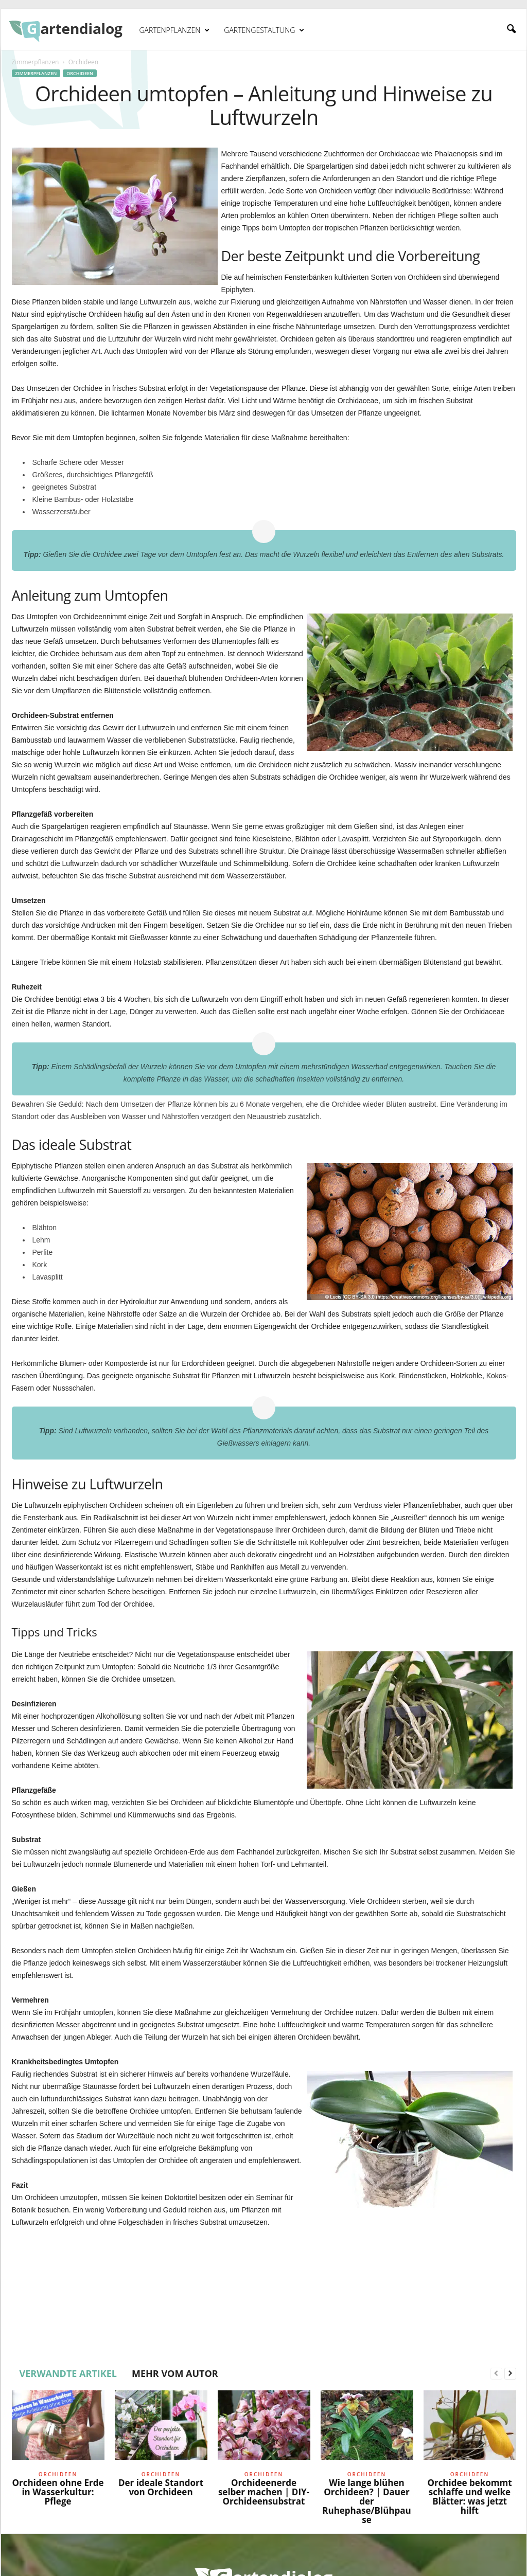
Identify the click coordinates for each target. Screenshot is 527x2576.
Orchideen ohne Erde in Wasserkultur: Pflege (57, 2492)
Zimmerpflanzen (35, 62)
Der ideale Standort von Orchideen (160, 2487)
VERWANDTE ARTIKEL (68, 2373)
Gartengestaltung (264, 30)
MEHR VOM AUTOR (175, 2373)
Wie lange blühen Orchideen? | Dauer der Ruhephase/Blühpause (366, 2501)
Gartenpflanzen (174, 30)
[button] (511, 29)
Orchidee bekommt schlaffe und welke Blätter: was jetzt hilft (469, 2496)
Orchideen (79, 73)
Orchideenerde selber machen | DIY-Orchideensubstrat (263, 2492)
